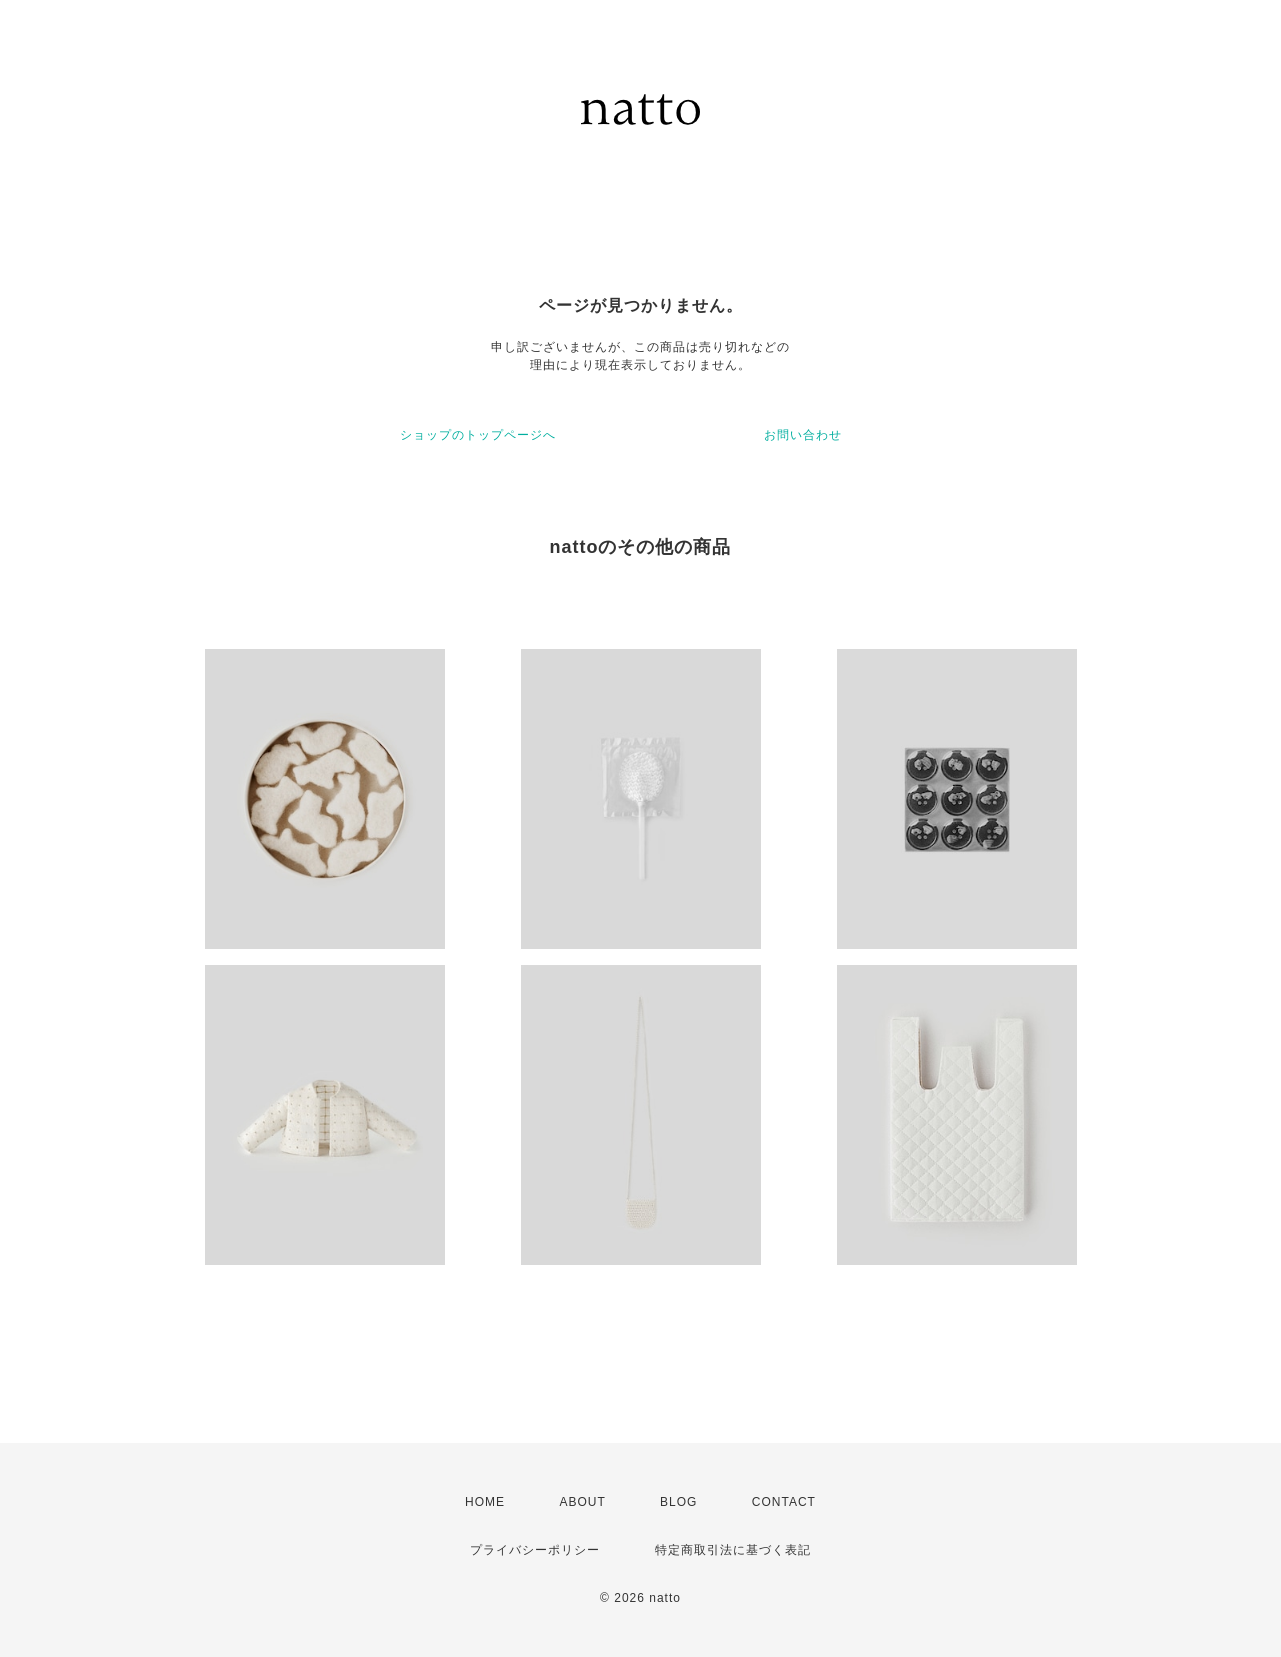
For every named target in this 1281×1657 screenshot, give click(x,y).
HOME (485, 1502)
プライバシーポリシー (535, 1550)
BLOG (678, 1502)
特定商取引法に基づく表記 (733, 1550)
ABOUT (582, 1502)
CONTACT (784, 1502)
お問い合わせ (803, 435)
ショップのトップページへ (478, 435)
